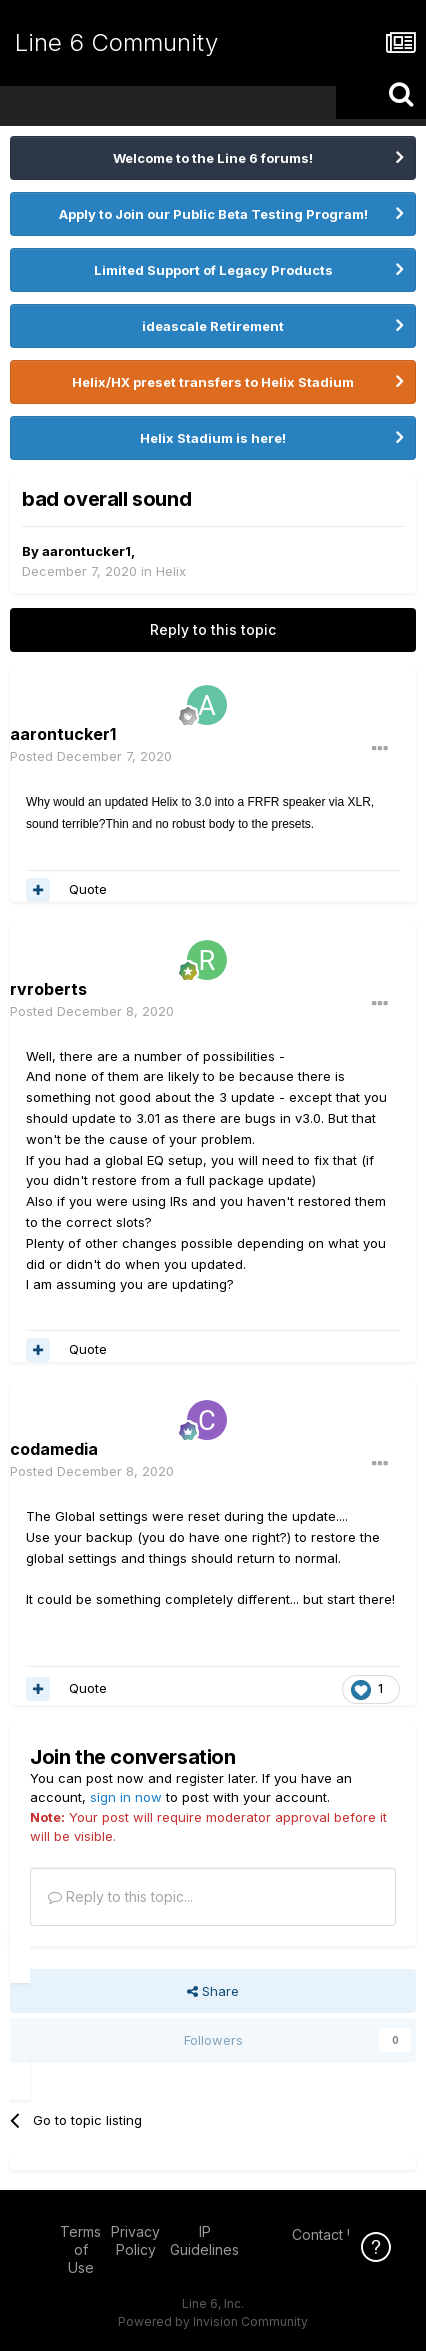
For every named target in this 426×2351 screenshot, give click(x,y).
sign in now (126, 1797)
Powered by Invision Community (213, 2321)
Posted (91, 756)
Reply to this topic (213, 629)
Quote (88, 889)
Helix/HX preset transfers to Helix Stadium (213, 382)
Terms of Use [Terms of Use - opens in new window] (80, 2249)
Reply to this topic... (120, 1896)
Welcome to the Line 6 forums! (213, 158)
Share (213, 1991)
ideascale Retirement (213, 326)
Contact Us (328, 2234)
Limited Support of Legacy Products (213, 270)
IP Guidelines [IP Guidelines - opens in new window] (204, 2240)
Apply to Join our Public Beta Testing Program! (213, 214)
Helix (171, 571)
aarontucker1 (86, 551)
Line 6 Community (116, 42)
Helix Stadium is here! (213, 438)
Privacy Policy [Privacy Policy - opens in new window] (135, 2240)
